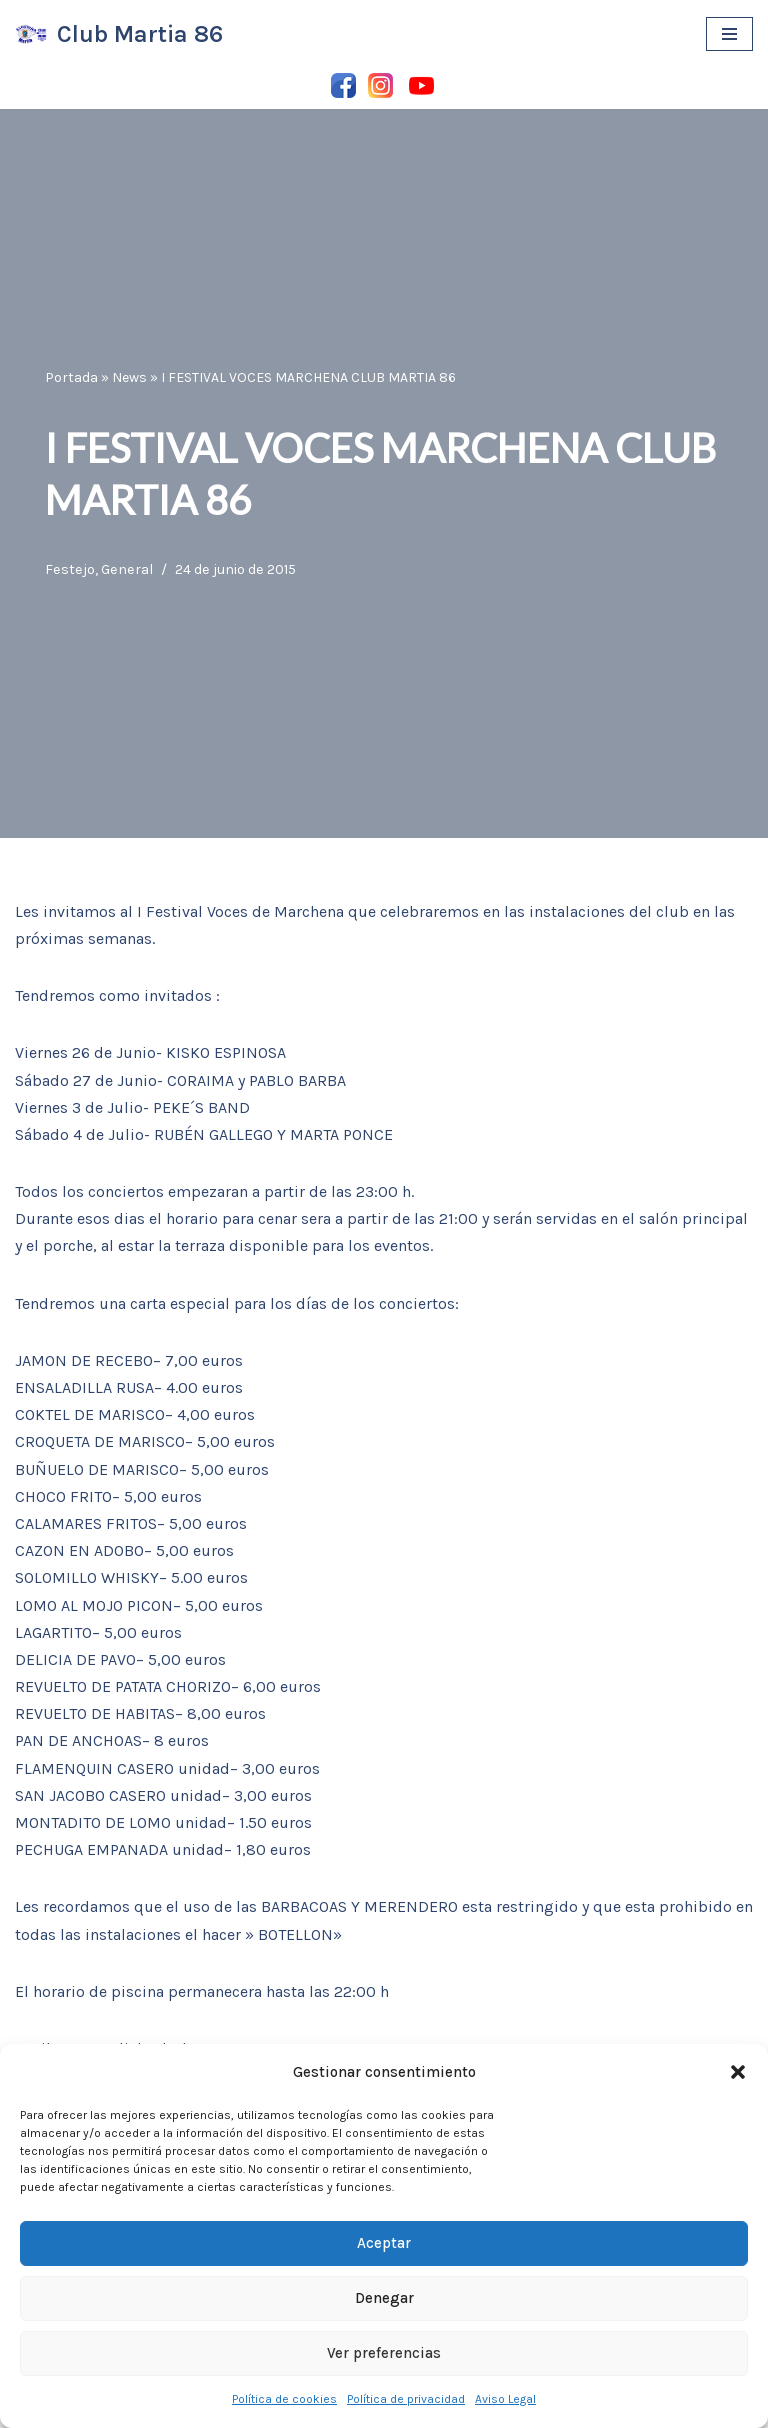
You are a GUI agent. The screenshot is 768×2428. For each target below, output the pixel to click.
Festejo (70, 569)
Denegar (384, 2298)
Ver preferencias (384, 2353)
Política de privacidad (406, 2399)
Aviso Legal (505, 2399)
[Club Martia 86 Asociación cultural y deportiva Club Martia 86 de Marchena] (119, 34)
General (127, 569)
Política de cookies (284, 2399)
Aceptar (384, 2243)
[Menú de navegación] (729, 34)
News (129, 377)
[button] (738, 2072)
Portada (71, 377)
